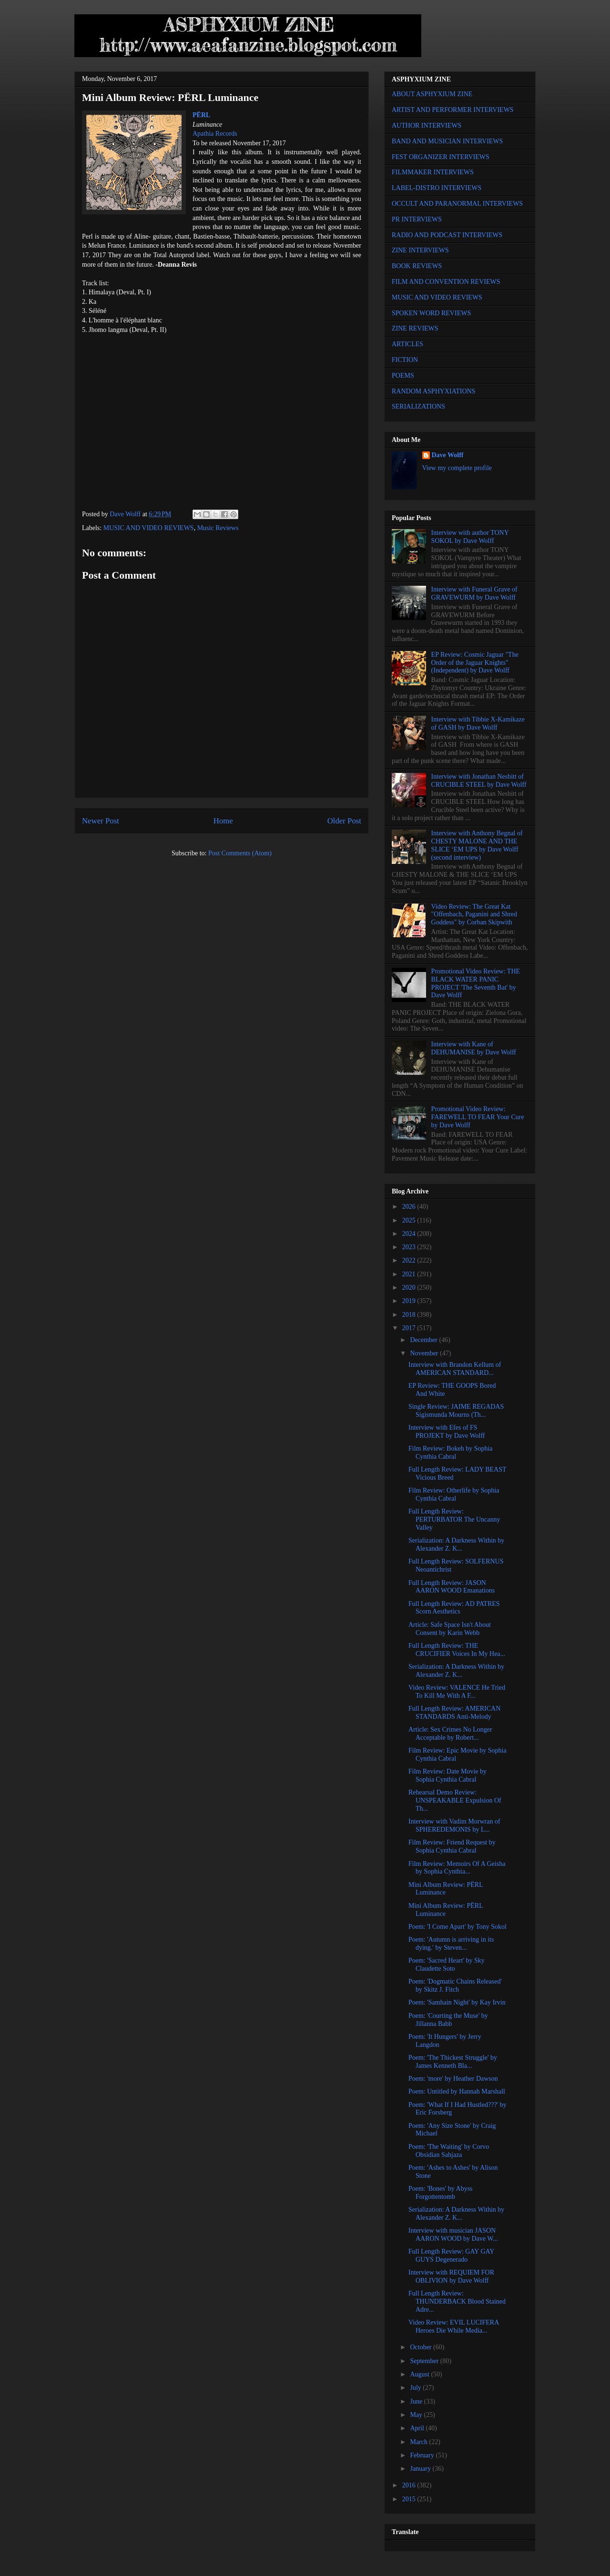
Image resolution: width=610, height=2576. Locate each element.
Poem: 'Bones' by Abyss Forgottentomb (440, 2192)
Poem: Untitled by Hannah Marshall (456, 2091)
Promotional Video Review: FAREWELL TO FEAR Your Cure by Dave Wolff (477, 1117)
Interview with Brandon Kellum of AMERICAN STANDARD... (454, 1368)
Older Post (344, 820)
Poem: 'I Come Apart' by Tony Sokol (457, 1926)
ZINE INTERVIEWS (420, 250)
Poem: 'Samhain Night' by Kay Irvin (457, 2002)
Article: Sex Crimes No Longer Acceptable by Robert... (450, 1733)
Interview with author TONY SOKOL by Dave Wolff (470, 536)
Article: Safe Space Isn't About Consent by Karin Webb (449, 1628)
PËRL (201, 115)
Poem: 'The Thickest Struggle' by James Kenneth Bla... (452, 2061)
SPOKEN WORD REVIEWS (431, 313)
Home (223, 820)
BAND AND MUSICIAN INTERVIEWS (447, 141)
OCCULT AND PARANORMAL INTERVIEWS (457, 203)
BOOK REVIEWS (417, 266)
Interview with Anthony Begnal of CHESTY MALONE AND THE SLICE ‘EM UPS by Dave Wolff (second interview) (477, 845)
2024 (409, 1233)
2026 (409, 1206)
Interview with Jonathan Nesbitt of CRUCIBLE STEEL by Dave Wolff (479, 780)
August (420, 2374)
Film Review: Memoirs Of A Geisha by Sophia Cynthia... (456, 1867)
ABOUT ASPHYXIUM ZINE (432, 94)
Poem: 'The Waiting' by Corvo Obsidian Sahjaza (448, 2150)
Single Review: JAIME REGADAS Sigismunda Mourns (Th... (456, 1410)
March (419, 2442)
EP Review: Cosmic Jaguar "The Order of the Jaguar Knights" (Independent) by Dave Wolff (474, 662)
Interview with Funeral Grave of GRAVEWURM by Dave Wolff (474, 593)
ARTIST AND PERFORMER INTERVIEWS (453, 109)
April (418, 2428)
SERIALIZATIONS (418, 406)
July (416, 2387)
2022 (409, 1260)
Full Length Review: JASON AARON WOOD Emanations (451, 1586)
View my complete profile (457, 467)
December (424, 1339)
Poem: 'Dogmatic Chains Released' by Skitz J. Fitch (455, 1985)
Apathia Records (215, 133)
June (417, 2401)
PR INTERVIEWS (417, 219)
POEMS (403, 375)
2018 (409, 1314)
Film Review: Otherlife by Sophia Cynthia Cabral (453, 1494)
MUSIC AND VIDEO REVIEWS (148, 527)
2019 (409, 1300)
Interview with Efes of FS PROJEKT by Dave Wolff (446, 1431)
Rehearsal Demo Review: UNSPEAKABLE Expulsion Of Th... (454, 1800)
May (417, 2414)
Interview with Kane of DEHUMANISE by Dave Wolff (473, 1048)
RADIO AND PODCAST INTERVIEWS (447, 235)
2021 (409, 1274)
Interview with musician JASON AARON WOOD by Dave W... (453, 2234)
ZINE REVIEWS (415, 328)
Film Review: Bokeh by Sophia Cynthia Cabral (450, 1452)
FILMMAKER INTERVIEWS (433, 172)
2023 (409, 1247)
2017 (409, 1328)
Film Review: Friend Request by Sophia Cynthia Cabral (452, 1846)
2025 (409, 1220)
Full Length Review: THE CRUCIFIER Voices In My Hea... (456, 1649)
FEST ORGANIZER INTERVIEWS (440, 156)
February (423, 2455)
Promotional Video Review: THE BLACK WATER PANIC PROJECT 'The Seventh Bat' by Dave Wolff (475, 983)
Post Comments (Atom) (240, 853)
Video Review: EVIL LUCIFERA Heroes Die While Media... (453, 2326)
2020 (409, 1287)
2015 (409, 2499)
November (425, 1353)
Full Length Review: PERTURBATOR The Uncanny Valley (454, 1519)
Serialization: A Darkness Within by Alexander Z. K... (456, 1544)
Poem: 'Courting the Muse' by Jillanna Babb (448, 2019)
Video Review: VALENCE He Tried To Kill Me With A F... (456, 1691)
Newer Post (100, 820)
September (425, 2361)
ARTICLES (407, 344)
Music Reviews (218, 527)
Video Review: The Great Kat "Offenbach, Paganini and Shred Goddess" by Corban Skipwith (474, 914)
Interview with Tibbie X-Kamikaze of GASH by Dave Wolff (478, 723)
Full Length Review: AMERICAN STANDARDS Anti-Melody (454, 1712)
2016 (409, 2485)
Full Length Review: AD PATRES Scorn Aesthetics (454, 1607)
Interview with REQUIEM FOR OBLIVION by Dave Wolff (451, 2276)
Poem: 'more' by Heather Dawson (453, 2078)
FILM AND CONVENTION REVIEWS (446, 281)
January (421, 2468)
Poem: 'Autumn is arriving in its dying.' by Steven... (451, 1943)
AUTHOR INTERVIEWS (426, 125)
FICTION (405, 359)
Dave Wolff (448, 455)
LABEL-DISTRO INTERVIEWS (436, 187)
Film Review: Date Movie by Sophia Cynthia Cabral (447, 1775)
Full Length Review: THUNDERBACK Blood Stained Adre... (457, 2301)
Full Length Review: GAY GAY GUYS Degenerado (451, 2255)
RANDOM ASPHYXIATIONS (433, 391)
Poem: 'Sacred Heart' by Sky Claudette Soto (446, 1964)
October (421, 2347)
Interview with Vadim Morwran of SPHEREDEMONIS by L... (454, 1825)
